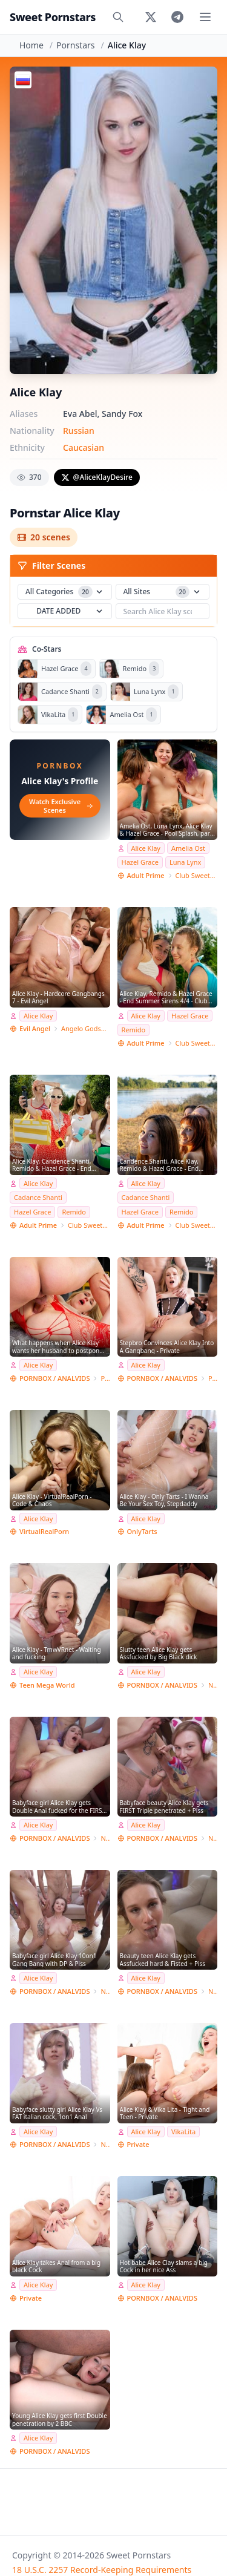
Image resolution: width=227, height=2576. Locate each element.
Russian (78, 430)
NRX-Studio (105, 1838)
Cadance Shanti (38, 1197)
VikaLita (183, 2131)
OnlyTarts (142, 1531)
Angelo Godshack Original (85, 1028)
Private (105, 1378)
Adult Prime (146, 875)
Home (31, 45)
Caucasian (83, 447)
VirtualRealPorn (44, 1531)
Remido (134, 1029)
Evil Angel (34, 1028)
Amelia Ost (188, 848)
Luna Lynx (185, 862)
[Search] (118, 17)
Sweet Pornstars (53, 17)
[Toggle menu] (205, 17)
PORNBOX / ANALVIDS (54, 1378)
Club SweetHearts (196, 875)
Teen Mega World (46, 1684)
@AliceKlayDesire (97, 477)
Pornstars (75, 45)
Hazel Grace (140, 862)
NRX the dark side (212, 1684)
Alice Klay (145, 848)
